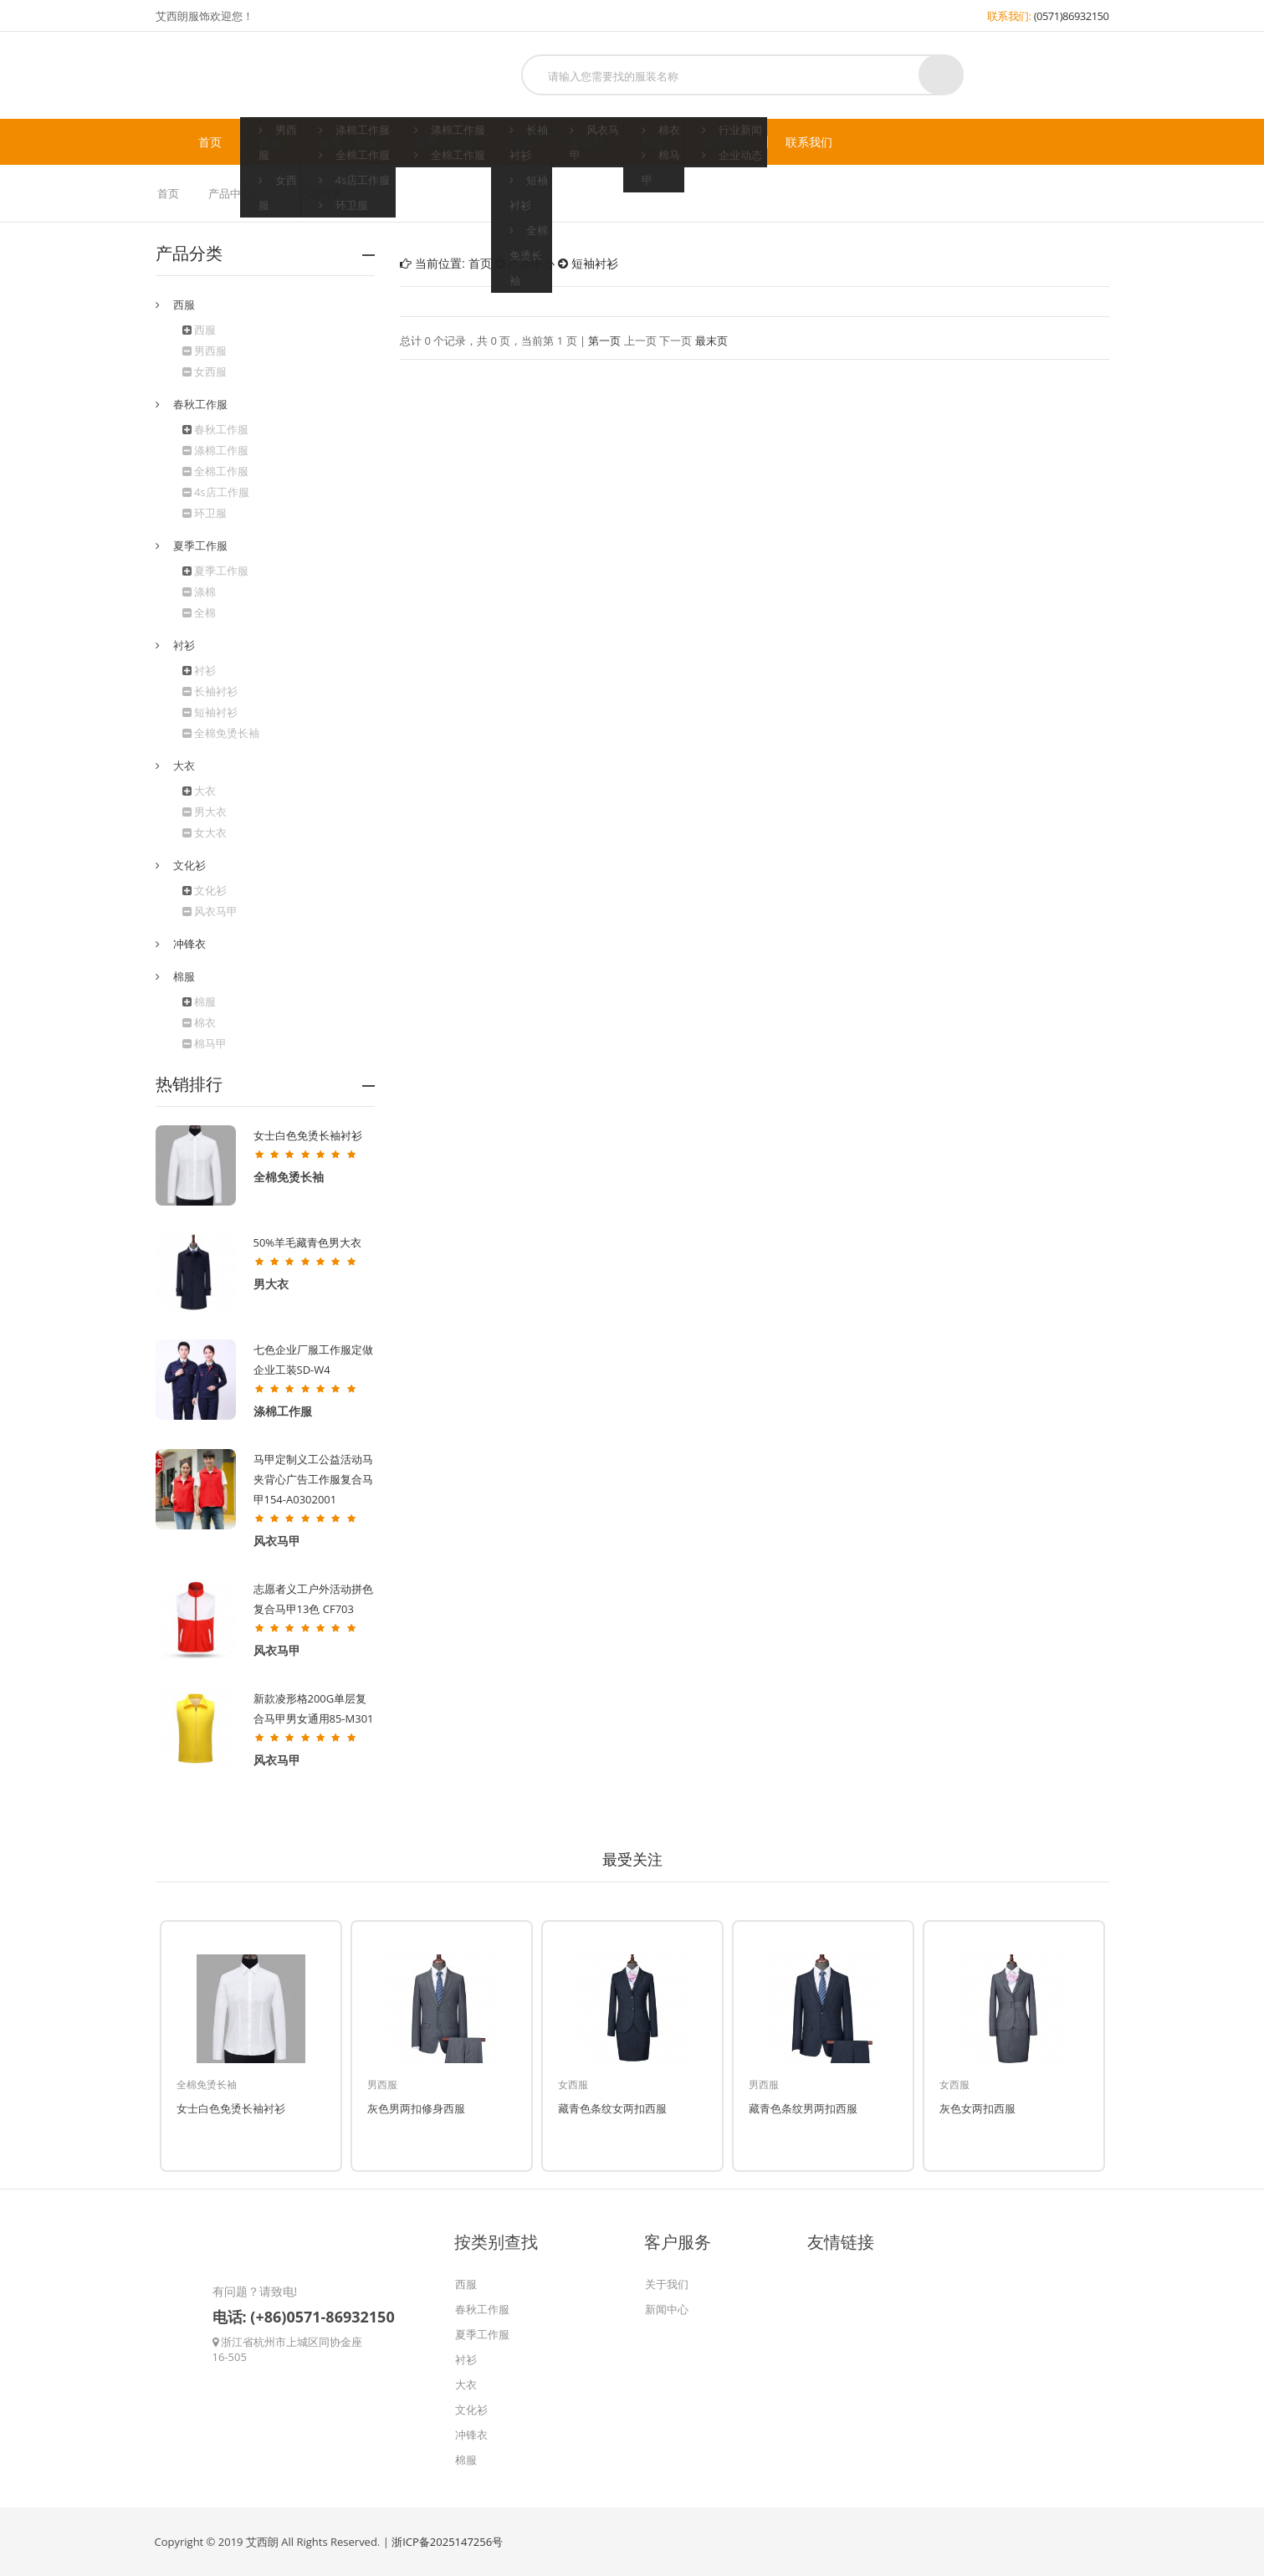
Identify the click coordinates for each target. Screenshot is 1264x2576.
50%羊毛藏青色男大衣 (307, 1242)
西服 (270, 142)
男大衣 (204, 811)
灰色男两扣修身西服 (416, 2108)
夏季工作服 (443, 142)
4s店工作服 (215, 491)
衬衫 (521, 142)
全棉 (199, 612)
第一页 (604, 340)
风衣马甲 (210, 911)
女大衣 (204, 832)
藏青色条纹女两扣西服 (612, 2108)
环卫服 (204, 512)
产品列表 (320, 193)
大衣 (205, 790)
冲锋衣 (189, 943)
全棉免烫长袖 (220, 732)
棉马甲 (204, 1043)
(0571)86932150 (1071, 15)
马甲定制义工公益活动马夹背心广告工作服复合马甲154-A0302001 (313, 1479)
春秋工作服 (348, 142)
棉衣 (199, 1022)
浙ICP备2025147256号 (447, 2541)
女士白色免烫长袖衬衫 (307, 1135)
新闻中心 (725, 142)
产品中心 (230, 193)
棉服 (653, 142)
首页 (210, 142)
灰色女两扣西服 (977, 2108)
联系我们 (809, 142)
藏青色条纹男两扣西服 (803, 2108)
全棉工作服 (215, 471)
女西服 (204, 371)
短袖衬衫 (210, 712)
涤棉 (199, 591)
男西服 (204, 350)
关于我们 (666, 2284)
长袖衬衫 (210, 691)
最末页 (711, 340)
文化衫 (587, 142)
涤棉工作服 (215, 450)
